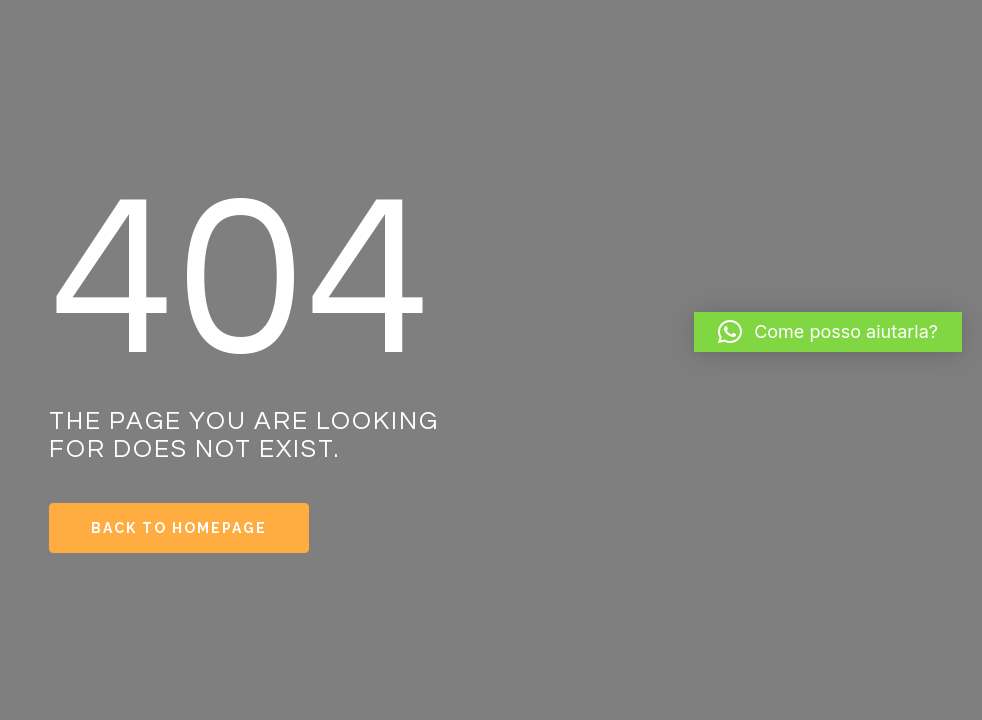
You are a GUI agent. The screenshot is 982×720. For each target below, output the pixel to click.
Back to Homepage (179, 528)
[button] (828, 332)
